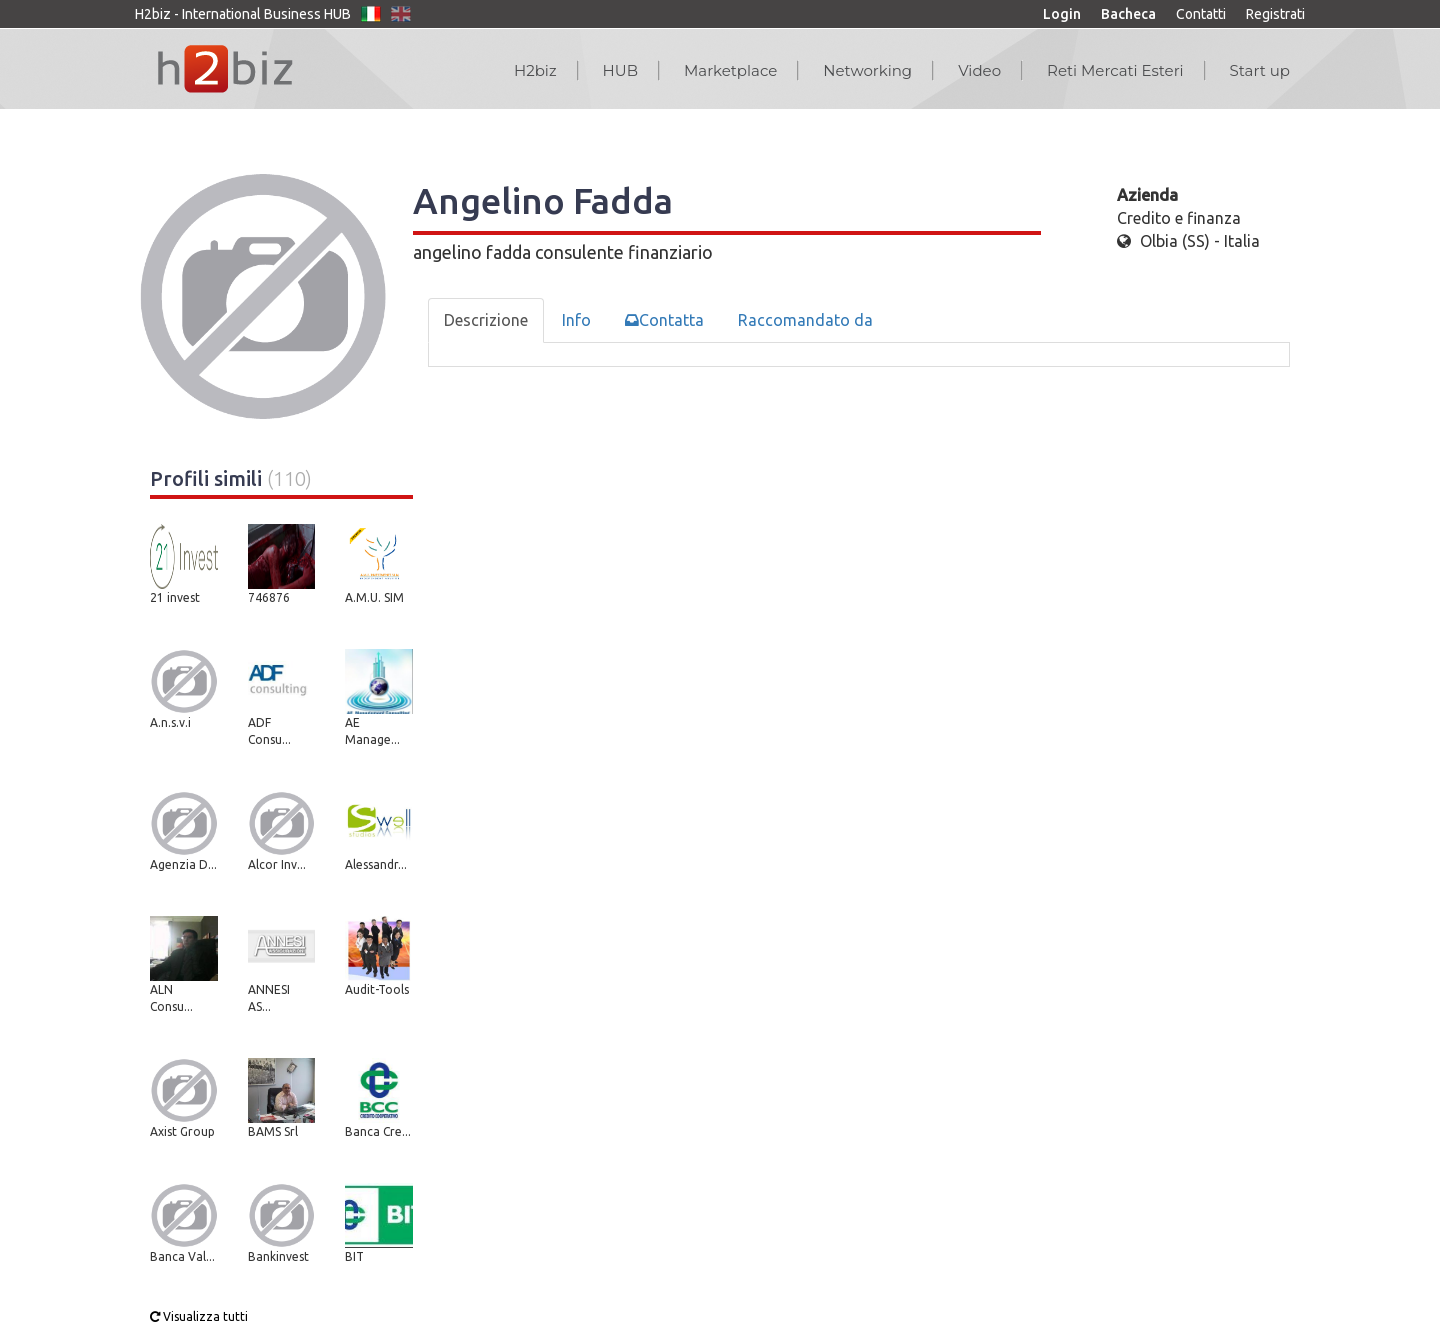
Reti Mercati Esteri (1115, 70)
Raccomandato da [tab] (805, 320)
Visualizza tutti (199, 1316)
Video (979, 70)
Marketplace (730, 70)
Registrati (1275, 14)
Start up (1260, 70)
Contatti (1201, 14)
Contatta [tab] (664, 320)
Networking (867, 70)
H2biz (535, 70)
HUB (620, 70)
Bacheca (1128, 14)
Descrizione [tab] (486, 320)
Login (1062, 14)
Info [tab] (576, 320)
